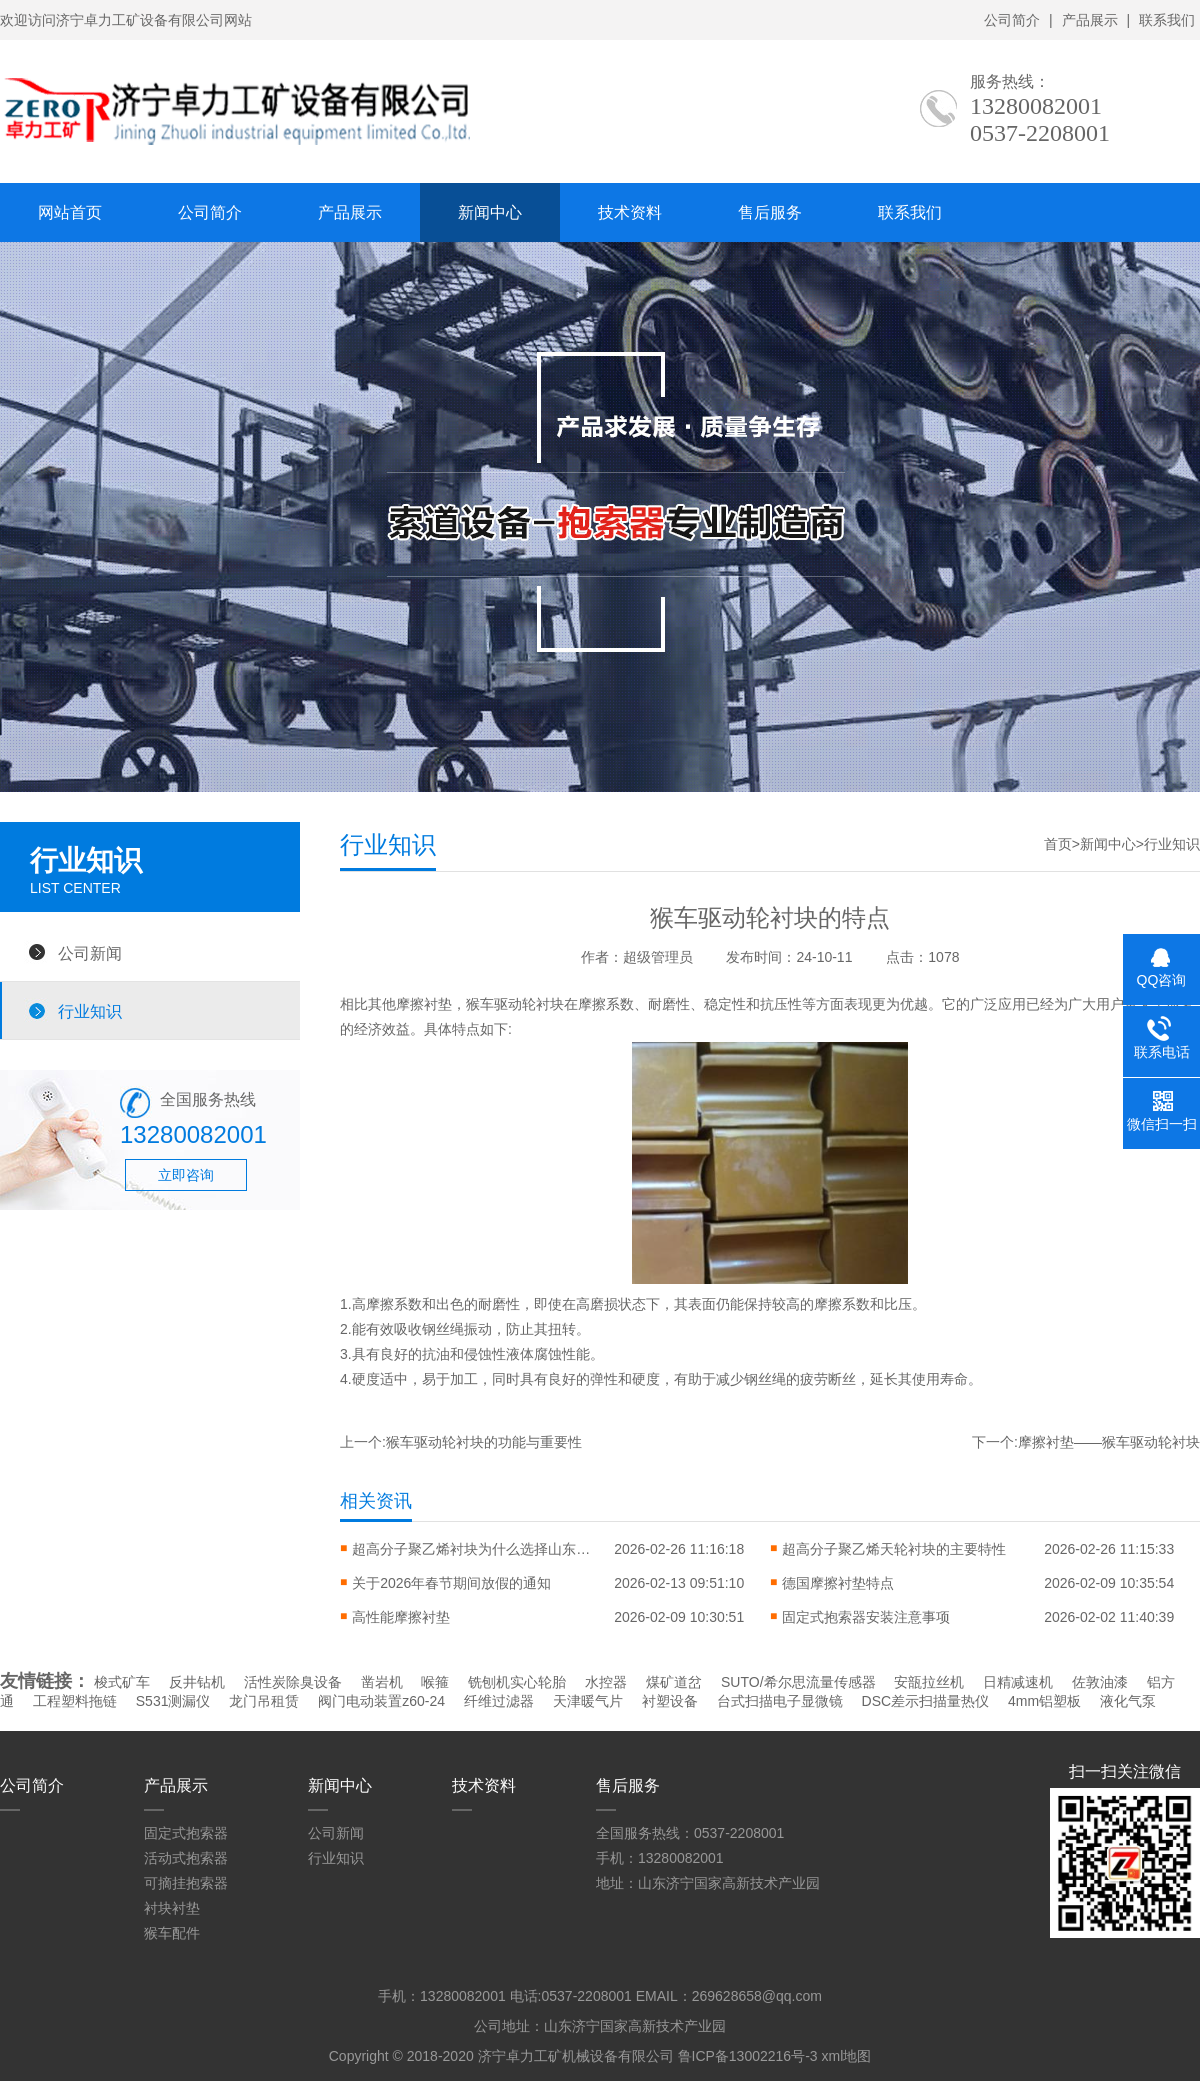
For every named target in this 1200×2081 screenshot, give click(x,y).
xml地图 (846, 2056)
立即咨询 (186, 1175)
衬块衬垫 (172, 1908)
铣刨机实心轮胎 (517, 1682)
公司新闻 (90, 953)
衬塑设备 (670, 1701)
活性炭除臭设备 (293, 1682)
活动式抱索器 (186, 1858)
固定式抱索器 (186, 1833)
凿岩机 (382, 1682)
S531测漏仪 (173, 1701)
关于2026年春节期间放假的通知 (451, 1583)
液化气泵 (1128, 1701)
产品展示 (1090, 20)
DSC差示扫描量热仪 (926, 1701)
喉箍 (435, 1682)
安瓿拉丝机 (929, 1682)
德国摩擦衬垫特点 (838, 1583)
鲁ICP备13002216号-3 (748, 2056)
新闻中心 (490, 212)
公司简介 (1012, 20)
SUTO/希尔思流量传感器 (798, 1682)
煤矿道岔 (674, 1682)
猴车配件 (172, 1933)
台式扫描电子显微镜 (780, 1701)
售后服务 (770, 212)
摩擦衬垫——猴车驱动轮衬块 (1109, 1442)
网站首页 (70, 212)
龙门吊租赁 (264, 1701)
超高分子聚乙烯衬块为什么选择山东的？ (472, 1549)
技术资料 (630, 212)
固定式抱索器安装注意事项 (866, 1617)
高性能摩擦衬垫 (401, 1617)
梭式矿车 (122, 1682)
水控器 (606, 1682)
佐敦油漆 (1100, 1682)
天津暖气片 (588, 1701)
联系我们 (1167, 20)
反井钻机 (197, 1682)
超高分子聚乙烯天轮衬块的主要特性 (894, 1549)
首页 (1058, 844)
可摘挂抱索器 (186, 1883)
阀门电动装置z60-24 (381, 1701)
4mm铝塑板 (1044, 1701)
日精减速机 (1018, 1682)
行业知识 (90, 1011)
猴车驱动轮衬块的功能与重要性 (484, 1442)
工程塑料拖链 (75, 1701)
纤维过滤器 (499, 1701)
